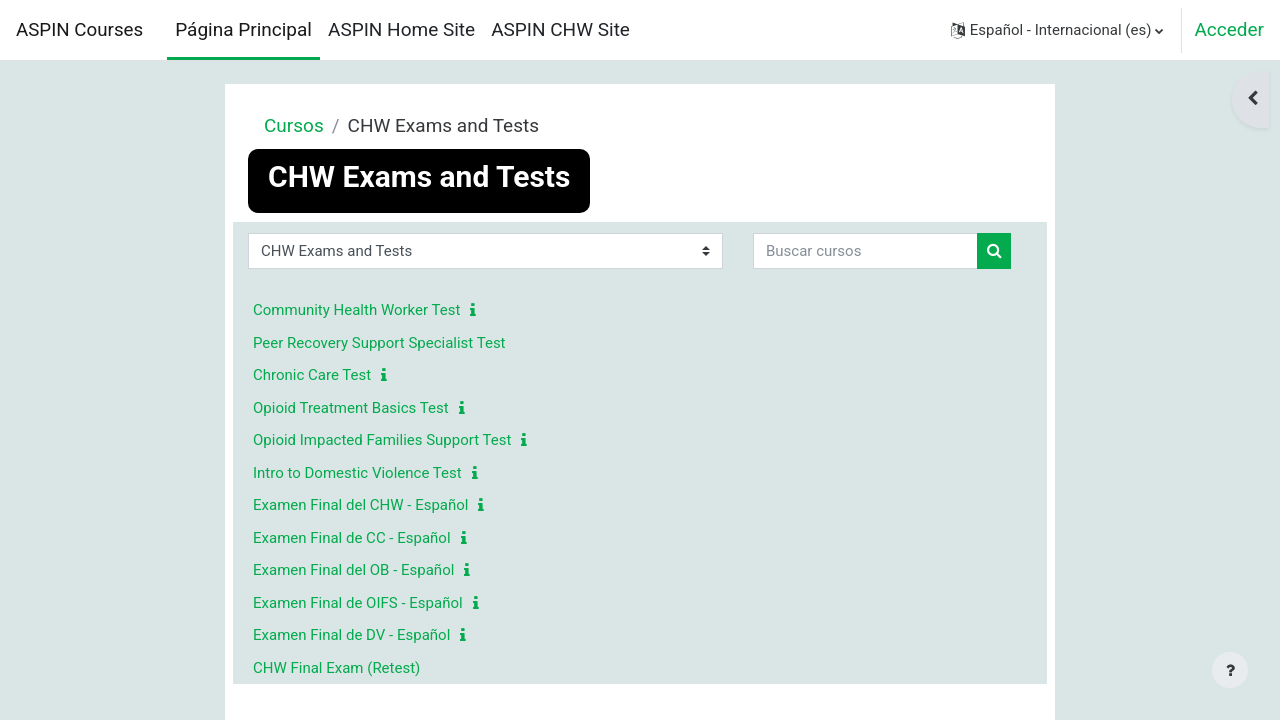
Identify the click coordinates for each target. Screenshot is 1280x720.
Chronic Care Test (312, 375)
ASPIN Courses (79, 30)
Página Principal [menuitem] (243, 29)
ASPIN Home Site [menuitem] (401, 29)
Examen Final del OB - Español (353, 570)
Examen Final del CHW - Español (360, 505)
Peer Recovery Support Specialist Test (379, 343)
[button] (1057, 30)
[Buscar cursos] (865, 251)
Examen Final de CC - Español (352, 538)
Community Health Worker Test (356, 310)
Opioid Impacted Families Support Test (382, 440)
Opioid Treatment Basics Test (351, 408)
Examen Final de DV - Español (351, 635)
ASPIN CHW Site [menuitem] (560, 29)
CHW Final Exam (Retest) (336, 668)
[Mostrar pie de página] (1230, 670)
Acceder (1229, 29)
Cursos (294, 125)
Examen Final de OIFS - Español (358, 603)
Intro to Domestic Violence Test (357, 473)
